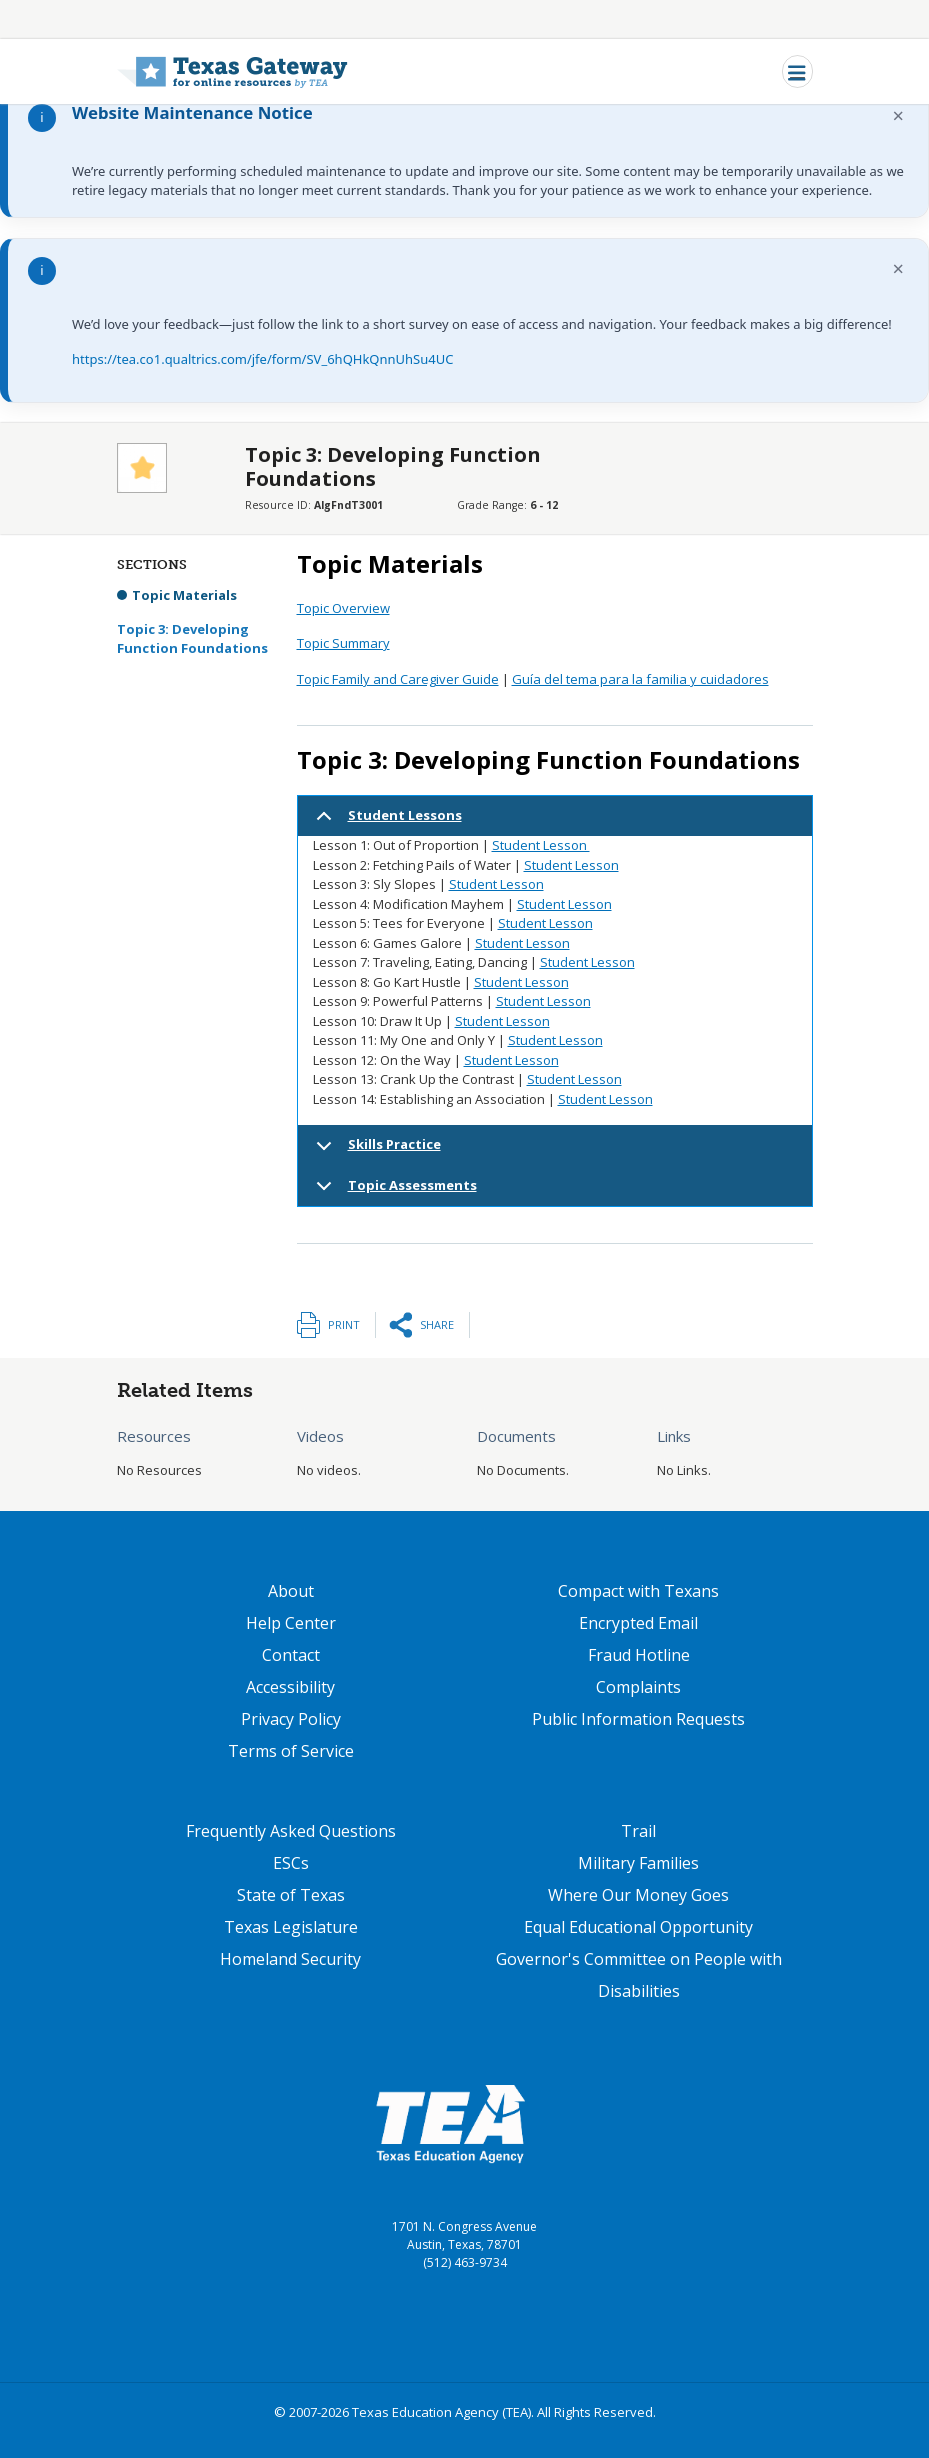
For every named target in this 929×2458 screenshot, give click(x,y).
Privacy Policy (291, 1719)
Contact (291, 1655)
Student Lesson (541, 845)
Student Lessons (385, 821)
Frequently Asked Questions (291, 1831)
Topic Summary (343, 643)
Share (437, 1324)
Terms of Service (291, 1751)
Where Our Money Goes (638, 1895)
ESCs (291, 1863)
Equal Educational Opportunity (638, 1927)
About (291, 1591)
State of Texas (291, 1895)
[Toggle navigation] (797, 71)
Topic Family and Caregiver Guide (398, 679)
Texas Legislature (291, 1927)
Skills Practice (375, 1150)
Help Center (291, 1623)
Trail (638, 1831)
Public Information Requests (638, 1719)
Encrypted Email (638, 1623)
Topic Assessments (393, 1191)
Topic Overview (343, 608)
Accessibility (290, 1687)
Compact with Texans (638, 1591)
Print (344, 1324)
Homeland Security (290, 1959)
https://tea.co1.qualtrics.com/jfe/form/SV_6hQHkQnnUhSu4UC (262, 359)
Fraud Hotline (639, 1655)
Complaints (638, 1687)
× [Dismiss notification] (898, 115)
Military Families (638, 1863)
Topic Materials (184, 595)
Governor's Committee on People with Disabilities (639, 1975)
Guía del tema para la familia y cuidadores (640, 679)
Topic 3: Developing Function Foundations (192, 639)
